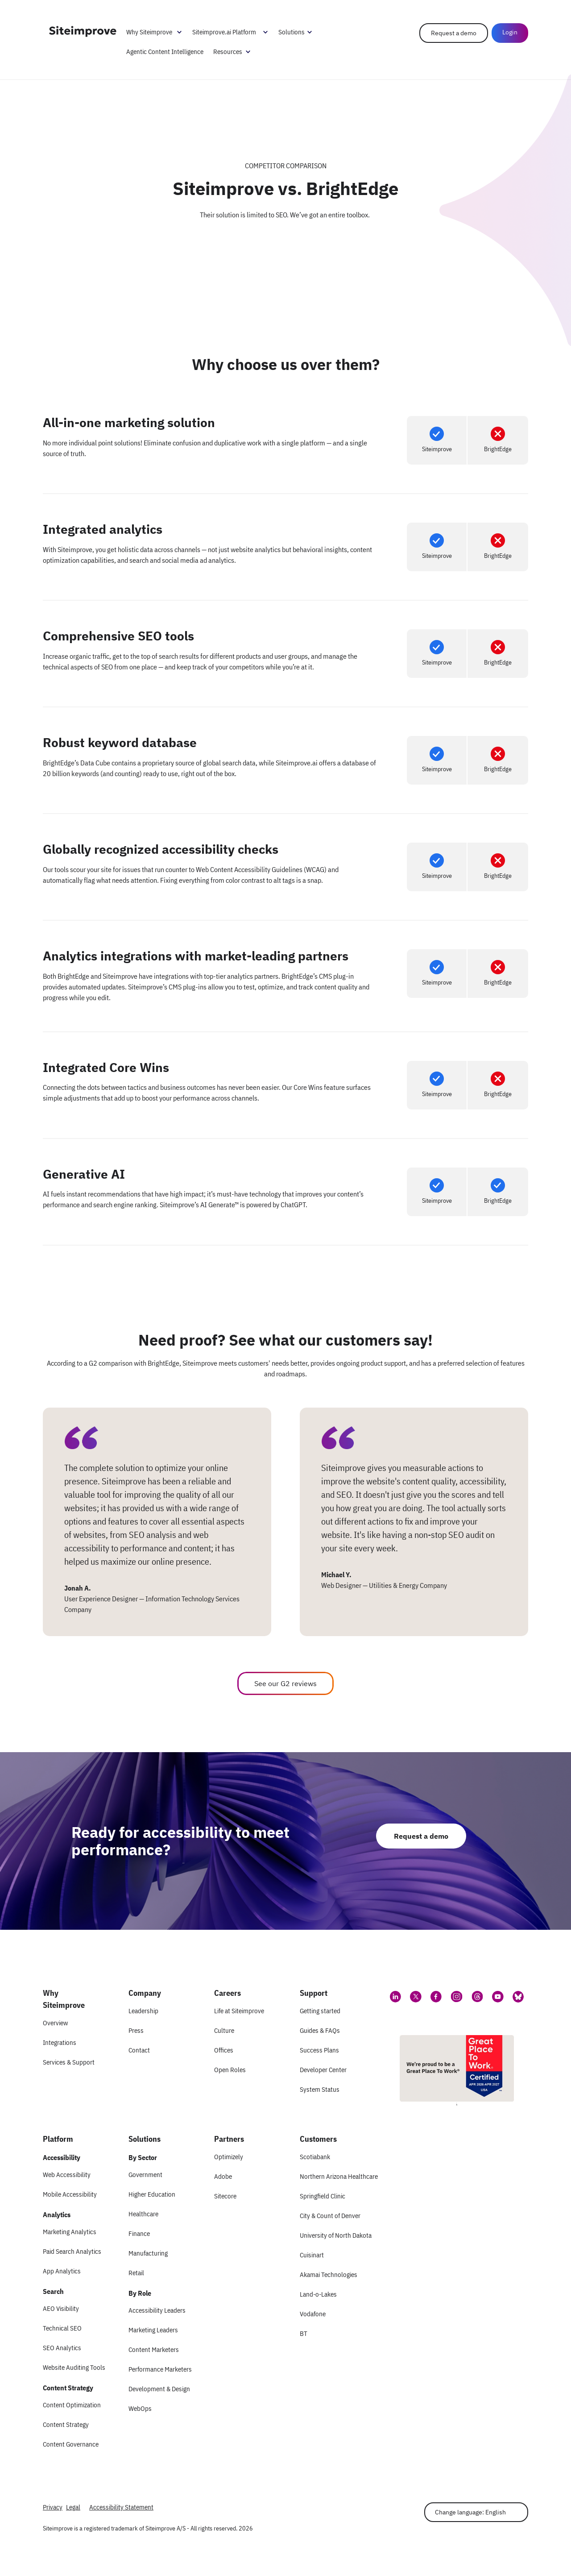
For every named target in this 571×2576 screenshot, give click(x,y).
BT (303, 2333)
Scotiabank (315, 2156)
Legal (73, 2507)
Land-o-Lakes (318, 2294)
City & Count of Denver (330, 2215)
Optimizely (228, 2156)
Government (145, 2174)
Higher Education (151, 2194)
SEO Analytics (62, 2347)
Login (509, 32)
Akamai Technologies (328, 2274)
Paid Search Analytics (72, 2251)
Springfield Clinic (322, 2196)
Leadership (143, 2011)
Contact (139, 2050)
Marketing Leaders (153, 2330)
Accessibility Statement (121, 2507)
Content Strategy (66, 2424)
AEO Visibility (61, 2308)
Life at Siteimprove (239, 2011)
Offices (223, 2050)
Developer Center (323, 2069)
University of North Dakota (336, 2235)
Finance (139, 2233)
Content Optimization (72, 2405)
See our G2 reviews (285, 1683)
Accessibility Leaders (157, 2310)
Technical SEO (62, 2328)
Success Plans (319, 2050)
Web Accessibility (67, 2174)
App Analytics (62, 2271)
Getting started (320, 2011)
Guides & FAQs (320, 2030)
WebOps (140, 2408)
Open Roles (230, 2069)
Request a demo (453, 33)
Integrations (59, 2042)
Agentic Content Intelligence (164, 51)
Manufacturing (148, 2253)
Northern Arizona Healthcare (339, 2176)
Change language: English (470, 2512)
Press (136, 2030)
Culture (224, 2030)
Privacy (52, 2507)
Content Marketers (153, 2349)
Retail (136, 2273)
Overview (55, 2023)
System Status (319, 2089)
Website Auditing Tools (74, 2367)
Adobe (223, 2176)
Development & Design (159, 2389)
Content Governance (71, 2444)
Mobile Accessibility (70, 2194)
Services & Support (69, 2062)
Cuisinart (312, 2255)
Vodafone (313, 2314)
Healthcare (143, 2214)
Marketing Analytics (69, 2231)
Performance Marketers (160, 2369)
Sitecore (225, 2196)
